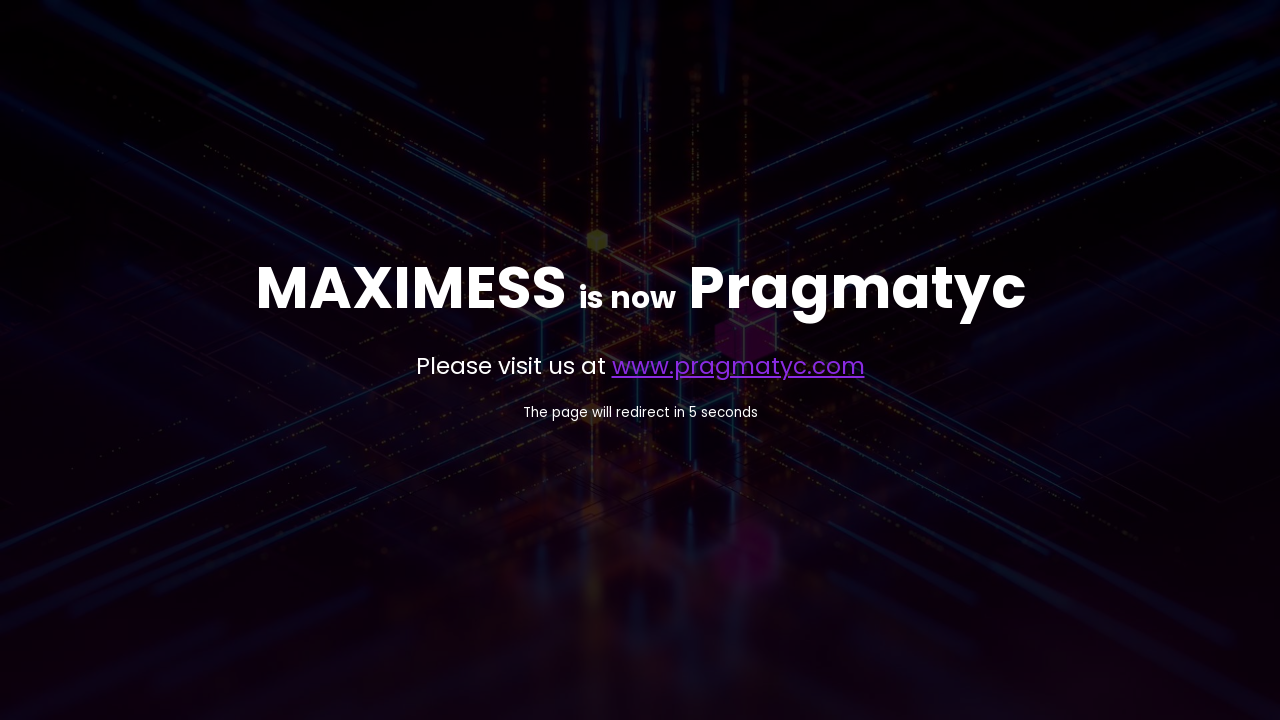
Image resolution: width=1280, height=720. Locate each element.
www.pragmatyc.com (738, 366)
